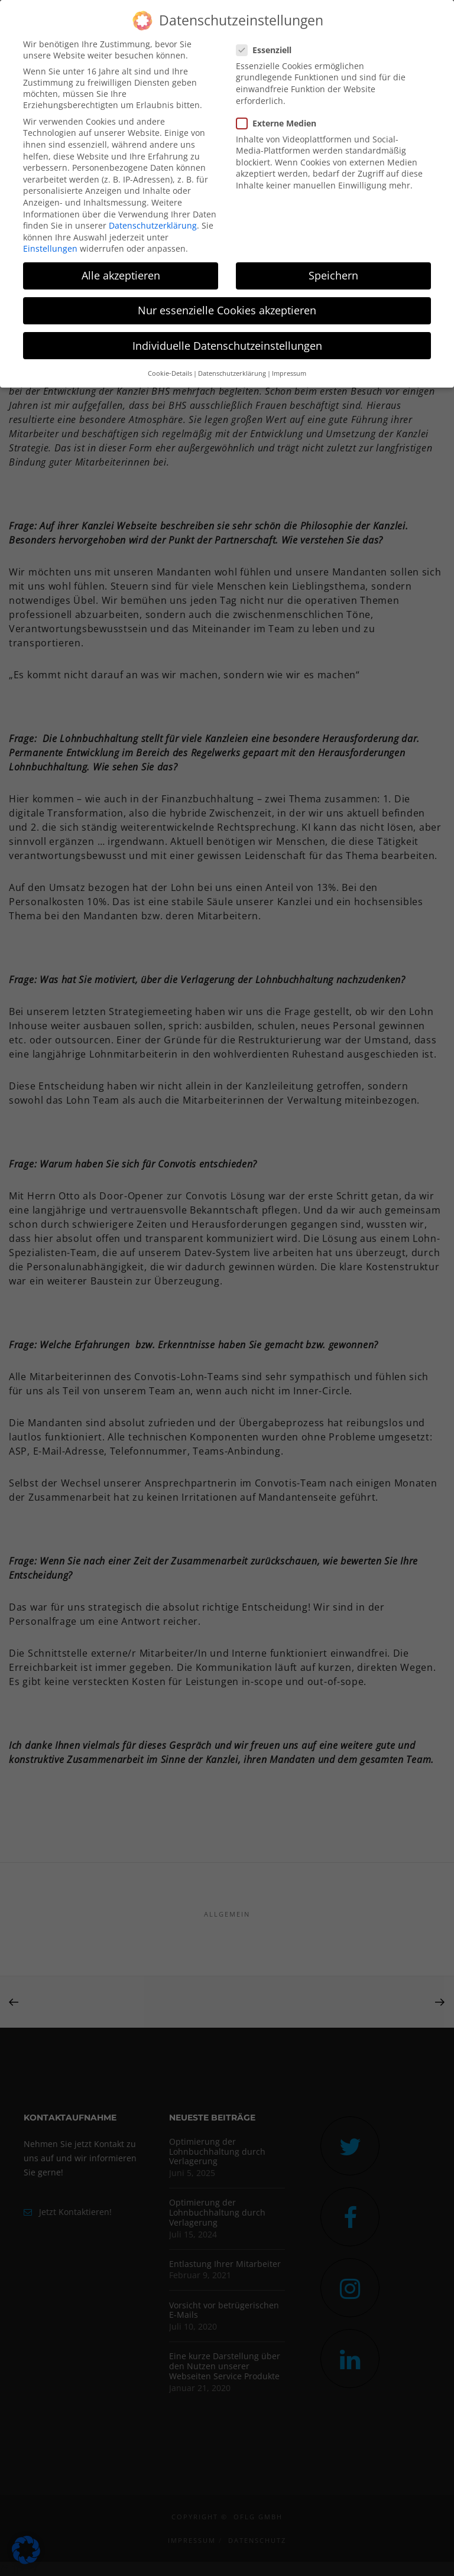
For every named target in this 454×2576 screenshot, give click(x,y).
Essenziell (268, 50)
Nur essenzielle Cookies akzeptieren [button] (227, 310)
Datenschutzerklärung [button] (232, 373)
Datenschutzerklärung (153, 225)
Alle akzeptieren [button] (121, 275)
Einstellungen (50, 248)
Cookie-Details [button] (170, 373)
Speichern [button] (333, 275)
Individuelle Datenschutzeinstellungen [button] (227, 346)
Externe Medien (281, 123)
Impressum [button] (289, 373)
